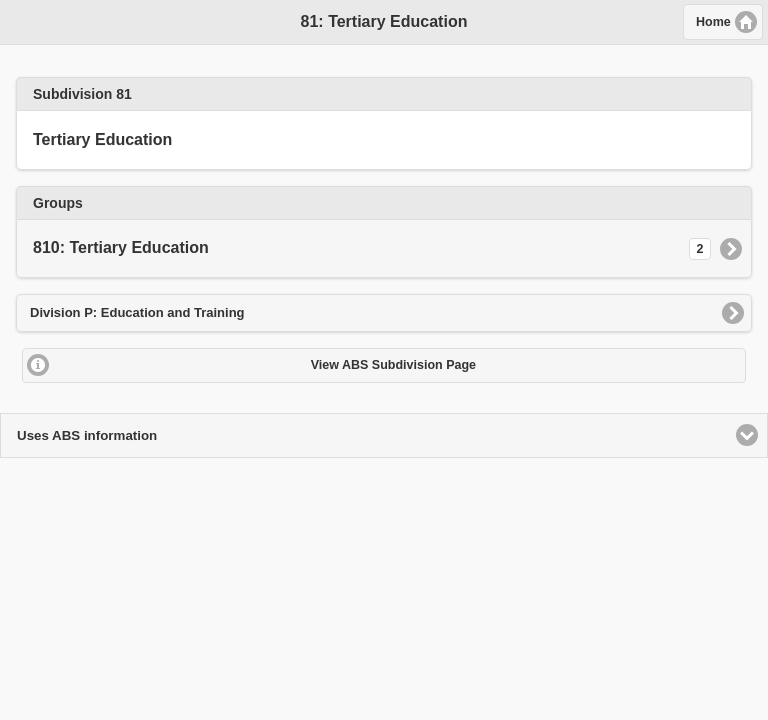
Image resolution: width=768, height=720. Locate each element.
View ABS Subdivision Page (393, 365)
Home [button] (713, 22)
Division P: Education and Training (137, 312)
